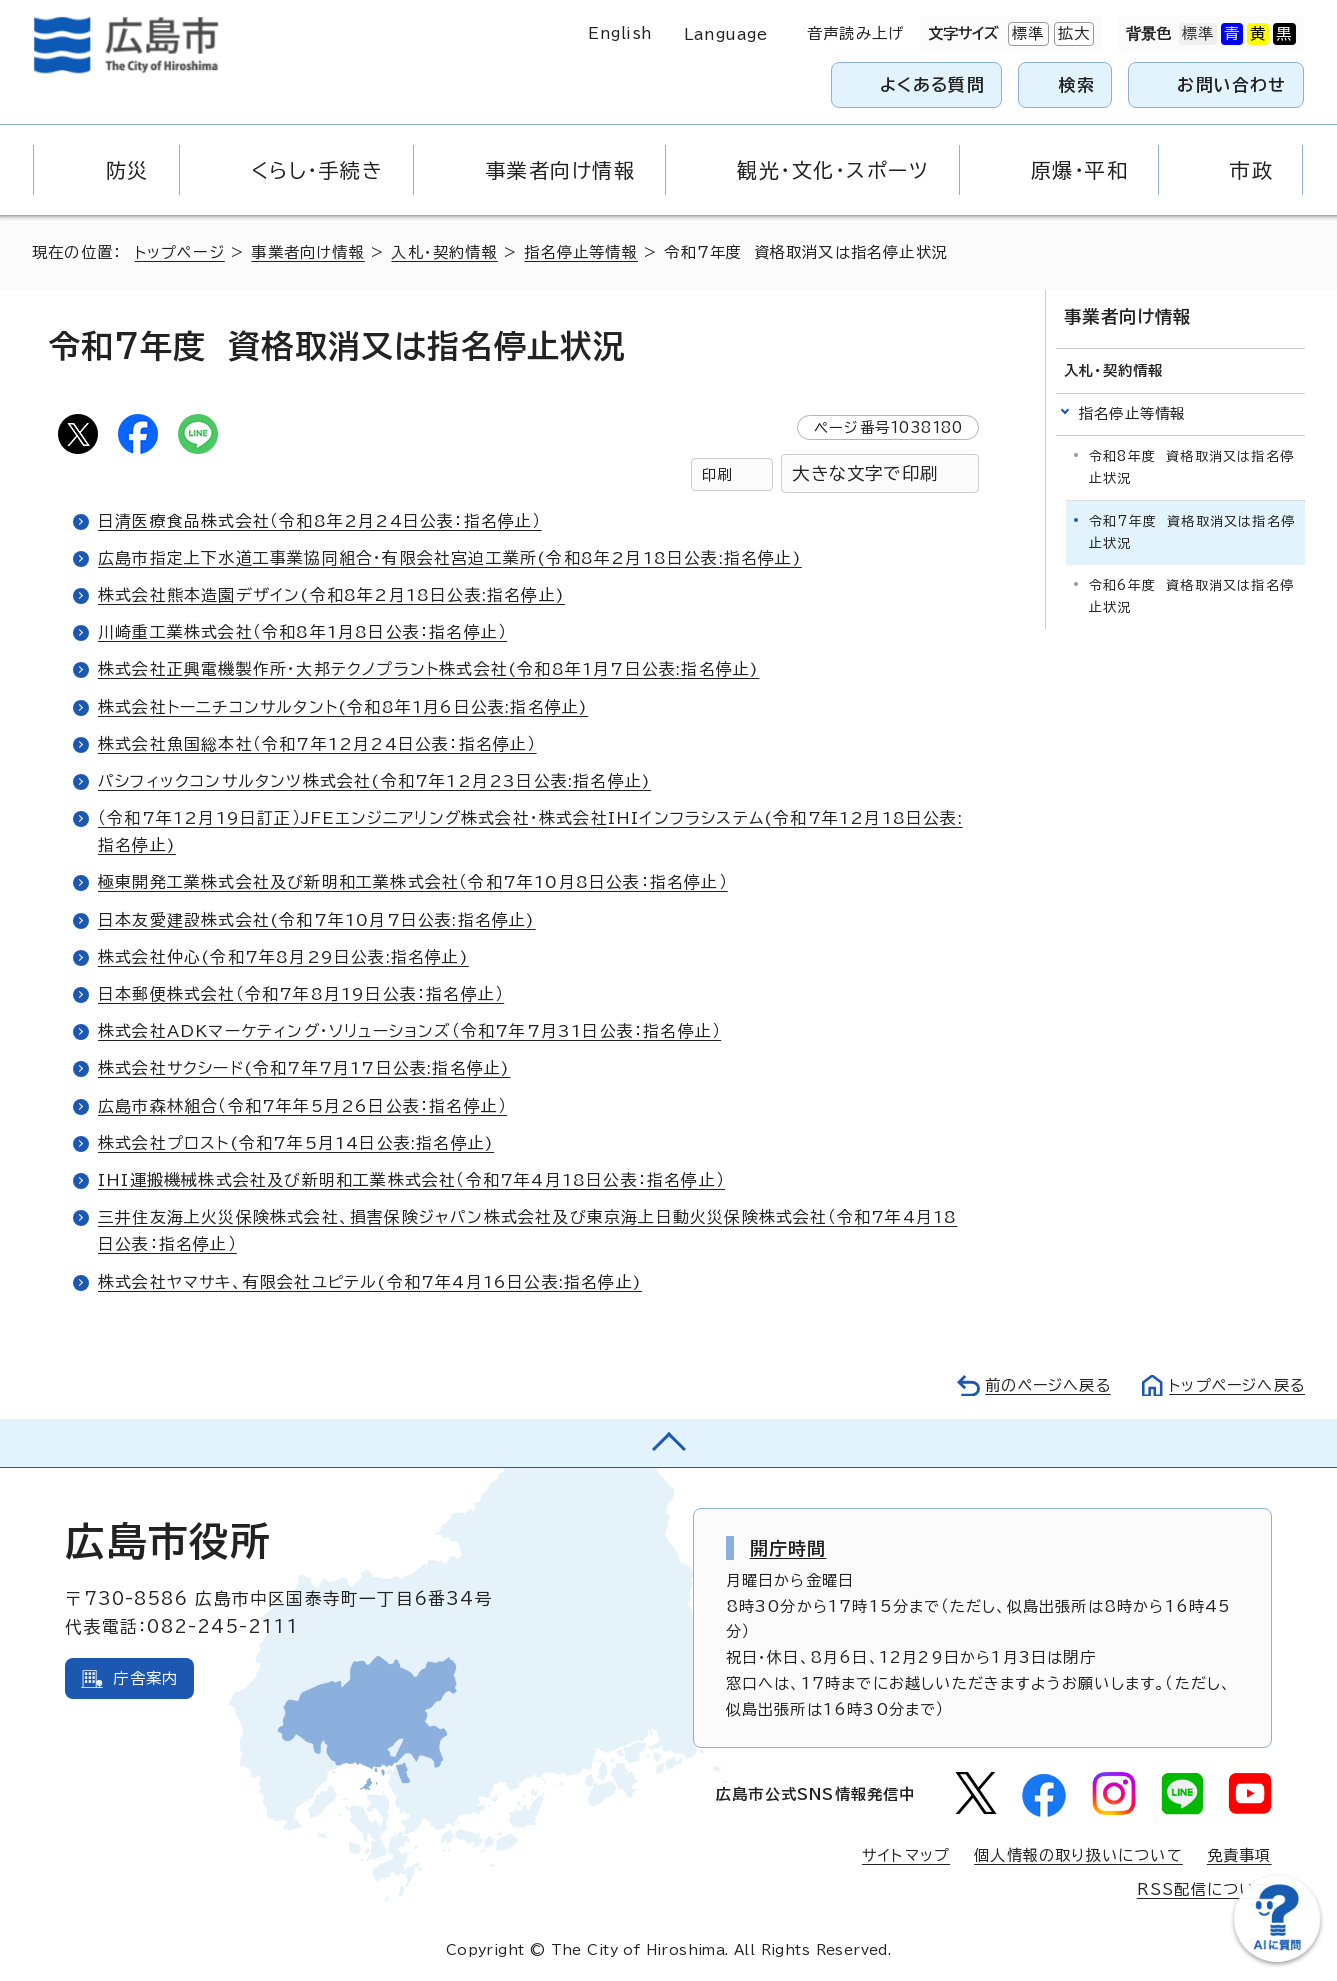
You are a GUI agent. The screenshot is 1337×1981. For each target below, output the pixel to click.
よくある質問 (932, 84)
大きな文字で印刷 (865, 473)
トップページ (180, 252)
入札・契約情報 (445, 252)
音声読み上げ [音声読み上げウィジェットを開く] (855, 33)
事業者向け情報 (308, 252)
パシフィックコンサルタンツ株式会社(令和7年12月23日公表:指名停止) (374, 781)
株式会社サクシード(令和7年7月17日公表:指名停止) (304, 1068)
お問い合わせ (1231, 84)
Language (725, 34)
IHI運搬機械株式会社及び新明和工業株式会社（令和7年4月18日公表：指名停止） (411, 1180)
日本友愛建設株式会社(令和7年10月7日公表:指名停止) (317, 920)
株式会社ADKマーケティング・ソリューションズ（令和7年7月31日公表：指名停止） (410, 1031)
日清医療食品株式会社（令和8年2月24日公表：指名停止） (320, 521)
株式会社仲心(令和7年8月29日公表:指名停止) (283, 957)
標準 (1026, 34)
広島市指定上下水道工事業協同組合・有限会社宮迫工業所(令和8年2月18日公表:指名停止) (450, 558)
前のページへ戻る (1042, 1385)
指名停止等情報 (581, 252)
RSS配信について (1204, 1889)
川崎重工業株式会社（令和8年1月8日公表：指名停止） (302, 632)
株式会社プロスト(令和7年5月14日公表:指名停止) (296, 1143)
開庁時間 (788, 1548)
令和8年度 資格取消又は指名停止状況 (1191, 466)
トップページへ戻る (1235, 1385)
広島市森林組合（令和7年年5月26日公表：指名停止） (302, 1106)
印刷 (717, 474)
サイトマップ (906, 1855)
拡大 (1072, 34)
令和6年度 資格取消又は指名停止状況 (1191, 596)
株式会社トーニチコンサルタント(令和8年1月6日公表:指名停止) (343, 707)
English (620, 33)
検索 (1077, 84)
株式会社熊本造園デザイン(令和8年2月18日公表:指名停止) (331, 595)
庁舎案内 (145, 1678)
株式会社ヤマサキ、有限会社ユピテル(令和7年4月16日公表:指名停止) (370, 1282)
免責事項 (1239, 1855)
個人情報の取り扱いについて (1078, 1855)
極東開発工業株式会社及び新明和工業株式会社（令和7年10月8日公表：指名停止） (413, 882)
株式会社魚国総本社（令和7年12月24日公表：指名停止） (317, 744)
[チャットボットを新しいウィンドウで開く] (1277, 1957)
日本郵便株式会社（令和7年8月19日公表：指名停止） (301, 994)
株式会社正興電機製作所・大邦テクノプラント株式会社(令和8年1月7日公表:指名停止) (428, 669)
